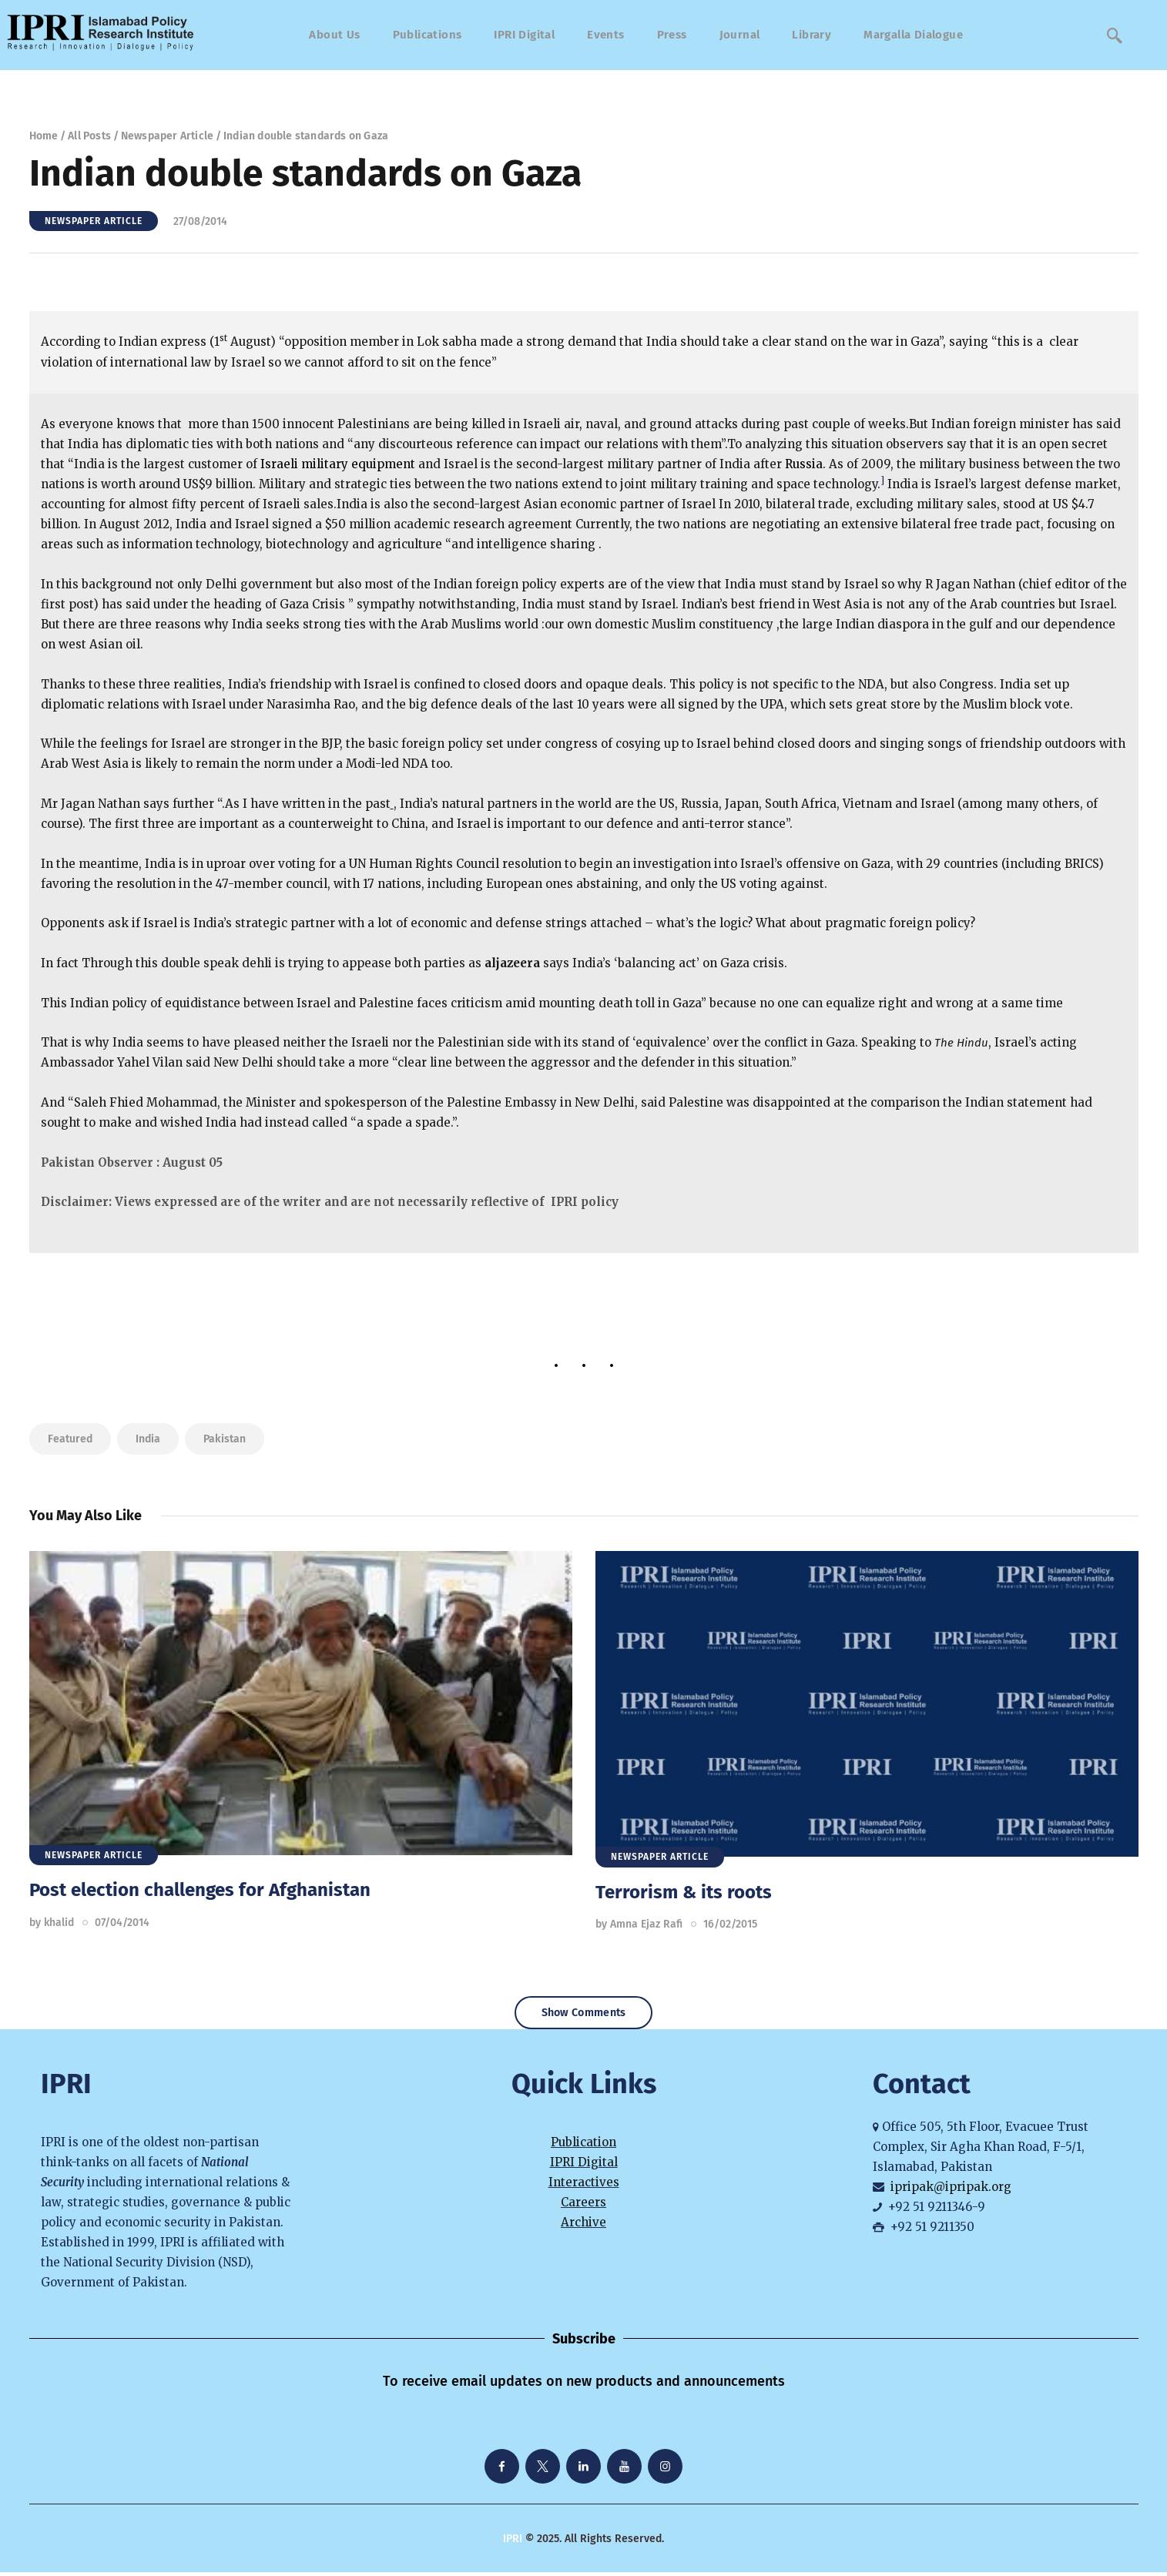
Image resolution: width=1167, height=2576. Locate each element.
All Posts (89, 135)
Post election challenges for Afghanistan (200, 1890)
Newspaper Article (167, 135)
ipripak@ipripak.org (950, 2191)
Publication (583, 2146)
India (148, 1438)
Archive (583, 2226)
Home (44, 135)
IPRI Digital (584, 2166)
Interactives (583, 2186)
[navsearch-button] (1114, 35)
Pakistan (224, 1438)
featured (70, 1438)
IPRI (512, 2543)
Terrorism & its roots (683, 1892)
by (51, 1922)
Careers (583, 2206)
